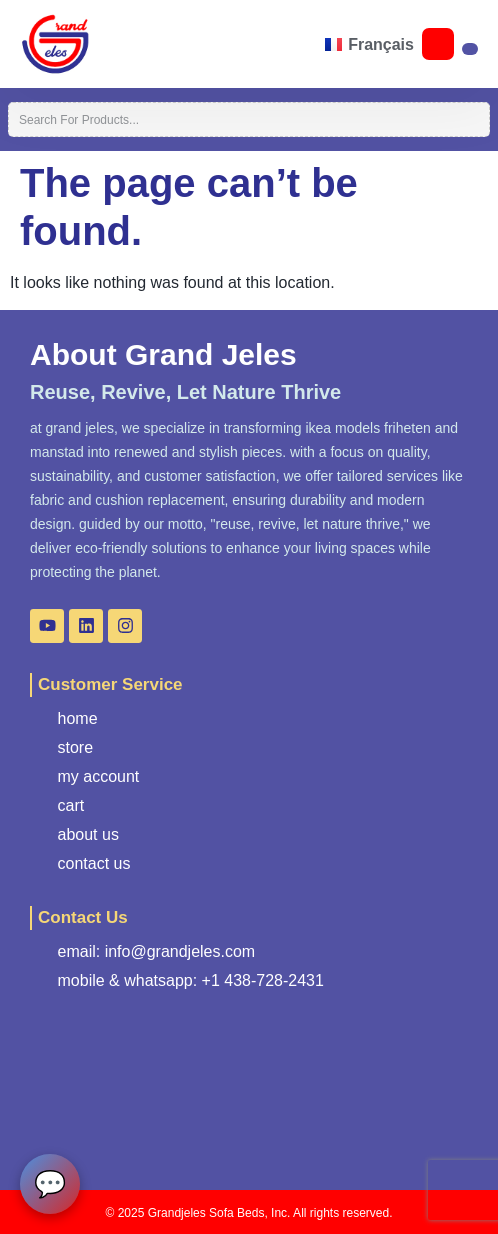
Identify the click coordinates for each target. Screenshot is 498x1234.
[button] (99, 44)
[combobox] (249, 119)
